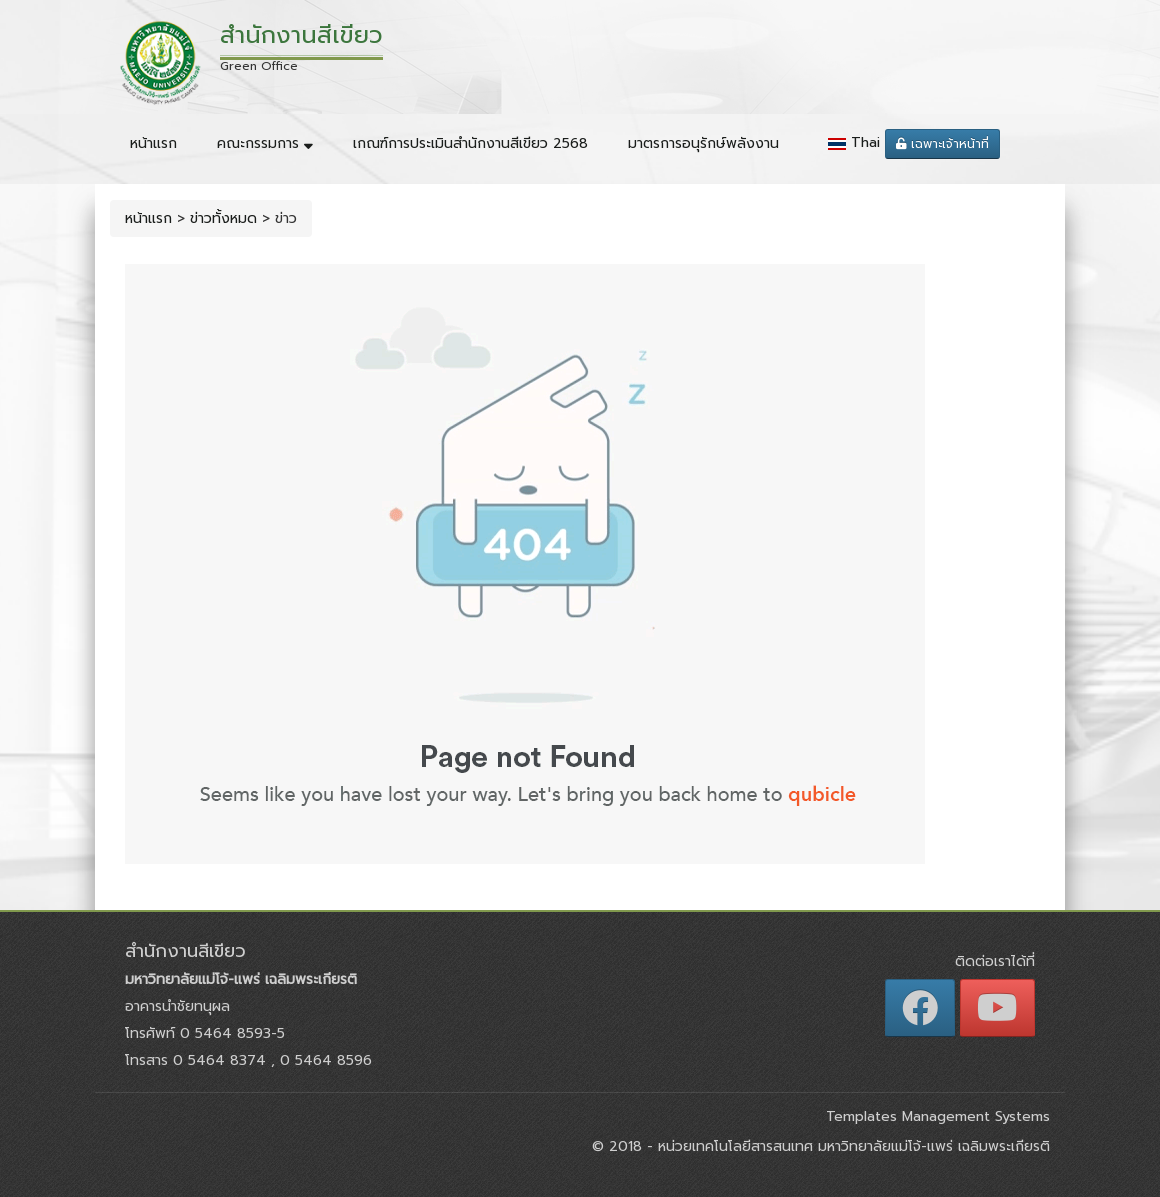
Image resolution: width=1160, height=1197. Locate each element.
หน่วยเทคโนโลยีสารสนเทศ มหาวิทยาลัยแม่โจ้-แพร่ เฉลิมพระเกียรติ (851, 1146)
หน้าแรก (153, 143)
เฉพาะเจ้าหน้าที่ (942, 144)
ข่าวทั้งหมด (223, 218)
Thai (865, 142)
